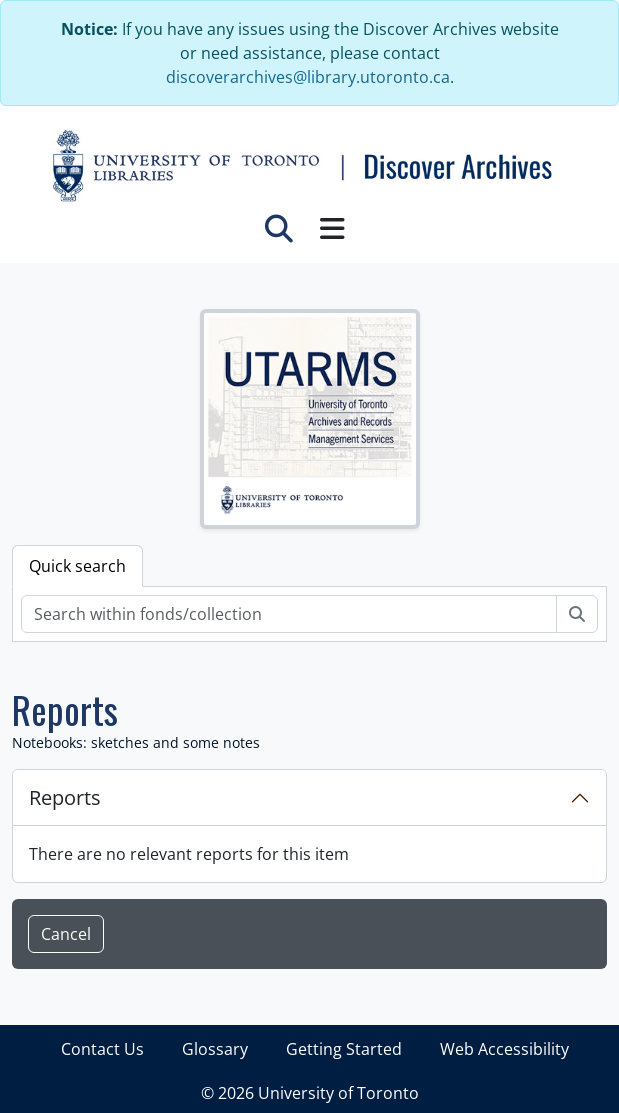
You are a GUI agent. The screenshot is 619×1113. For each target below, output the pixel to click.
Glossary (215, 1049)
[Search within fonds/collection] (289, 614)
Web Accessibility (504, 1049)
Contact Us (102, 1049)
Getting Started (344, 1049)
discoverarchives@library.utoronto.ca (308, 77)
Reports (65, 797)
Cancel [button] (66, 934)
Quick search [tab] (77, 566)
